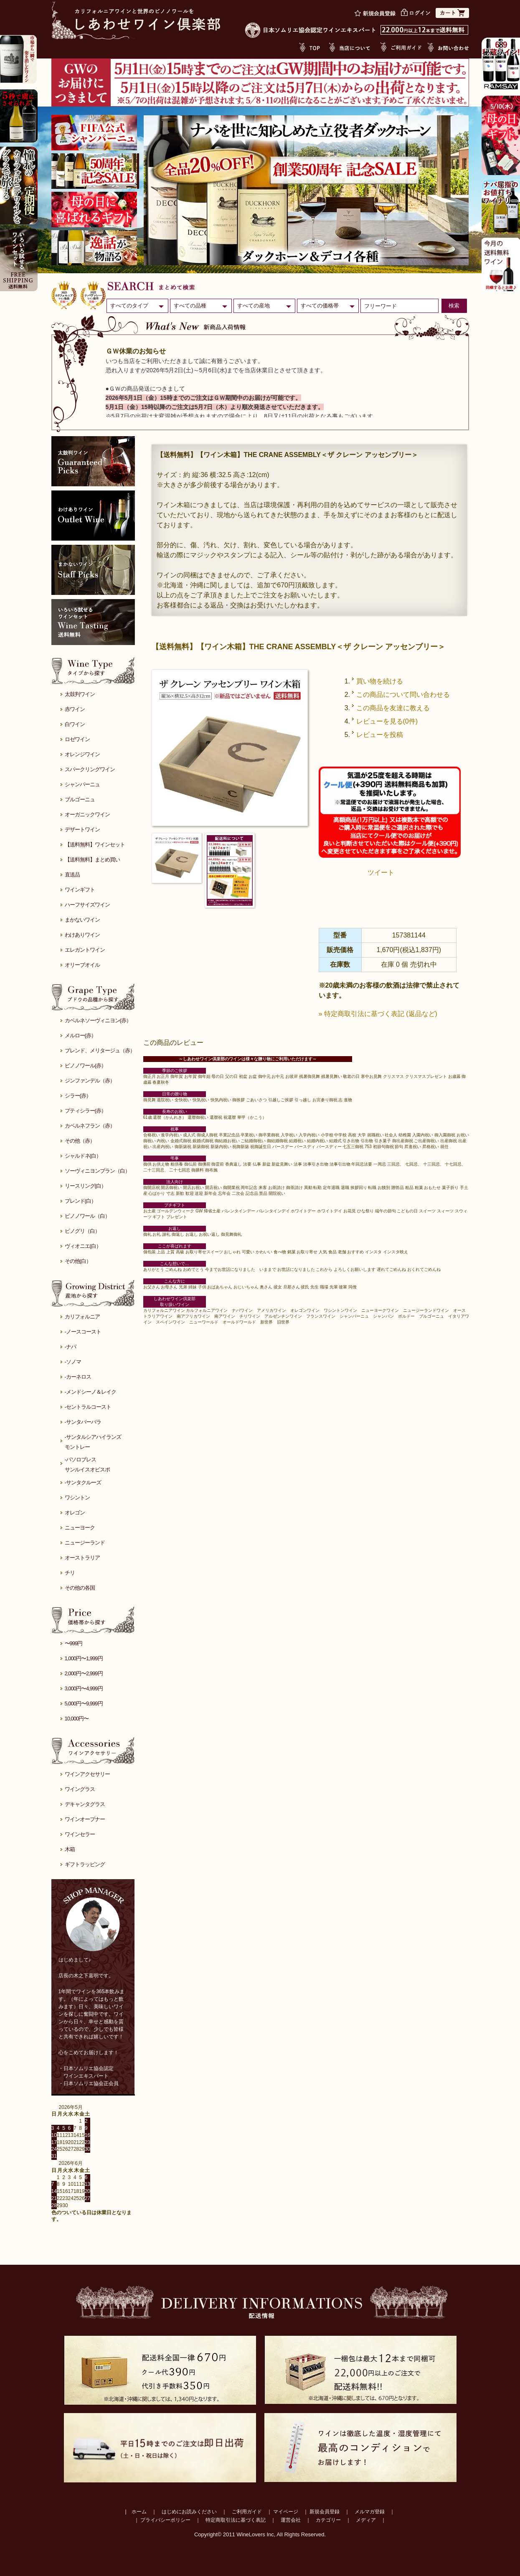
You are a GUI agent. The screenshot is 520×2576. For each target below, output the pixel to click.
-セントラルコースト (88, 1407)
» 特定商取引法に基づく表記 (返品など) (378, 1013)
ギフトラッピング (85, 1864)
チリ (70, 1573)
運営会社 (291, 2520)
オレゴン (75, 1512)
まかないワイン (82, 920)
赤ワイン (75, 709)
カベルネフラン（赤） (90, 1126)
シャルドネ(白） (83, 1156)
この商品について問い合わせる (403, 694)
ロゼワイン (77, 739)
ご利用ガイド (247, 2512)
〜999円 (74, 1643)
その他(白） (78, 1261)
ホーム (139, 2512)
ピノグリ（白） (82, 1231)
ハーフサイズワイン (87, 905)
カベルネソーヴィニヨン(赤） (98, 1020)
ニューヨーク (80, 1527)
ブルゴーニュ (80, 799)
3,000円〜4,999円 (84, 1688)
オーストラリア (82, 1558)
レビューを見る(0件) (387, 721)
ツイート (381, 872)
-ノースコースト (83, 1332)
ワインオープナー (85, 1819)
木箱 (70, 1849)
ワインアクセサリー (87, 1774)
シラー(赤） (78, 1095)
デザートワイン (82, 829)
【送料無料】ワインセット (95, 844)
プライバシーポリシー (165, 2520)
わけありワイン (82, 935)
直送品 (72, 874)
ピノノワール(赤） (85, 1065)
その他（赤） (80, 1141)
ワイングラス (80, 1789)
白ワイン (75, 724)
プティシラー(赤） (85, 1111)
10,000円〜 (77, 1718)
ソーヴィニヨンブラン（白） (97, 1171)
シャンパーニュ (82, 784)
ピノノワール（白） (87, 1216)
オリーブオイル (82, 965)
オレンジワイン (82, 754)
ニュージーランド (85, 1543)
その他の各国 (80, 1588)
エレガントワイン (85, 950)
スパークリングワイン (90, 769)
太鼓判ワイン (80, 694)
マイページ (285, 2512)
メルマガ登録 (370, 2512)
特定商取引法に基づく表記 (235, 2520)
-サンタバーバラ (83, 1422)
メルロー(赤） (80, 1035)
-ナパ (70, 1347)
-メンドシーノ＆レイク (90, 1392)
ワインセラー (80, 1834)
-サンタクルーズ (83, 1482)
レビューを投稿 (379, 734)
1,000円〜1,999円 (84, 1658)
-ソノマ (73, 1362)
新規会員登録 (324, 2512)
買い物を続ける (379, 681)
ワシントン (77, 1497)
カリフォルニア (82, 1316)
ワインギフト (80, 890)
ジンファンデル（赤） (90, 1080)
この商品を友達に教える (393, 707)
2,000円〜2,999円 (84, 1673)
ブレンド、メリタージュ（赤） (100, 1050)
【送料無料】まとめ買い (92, 859)
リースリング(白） (85, 1186)
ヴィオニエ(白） (83, 1246)
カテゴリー (328, 2520)
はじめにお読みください (189, 2512)
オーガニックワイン (87, 814)
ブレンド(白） (80, 1201)
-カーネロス (78, 1377)
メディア (366, 2520)
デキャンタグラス (85, 1804)
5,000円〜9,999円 (84, 1703)
